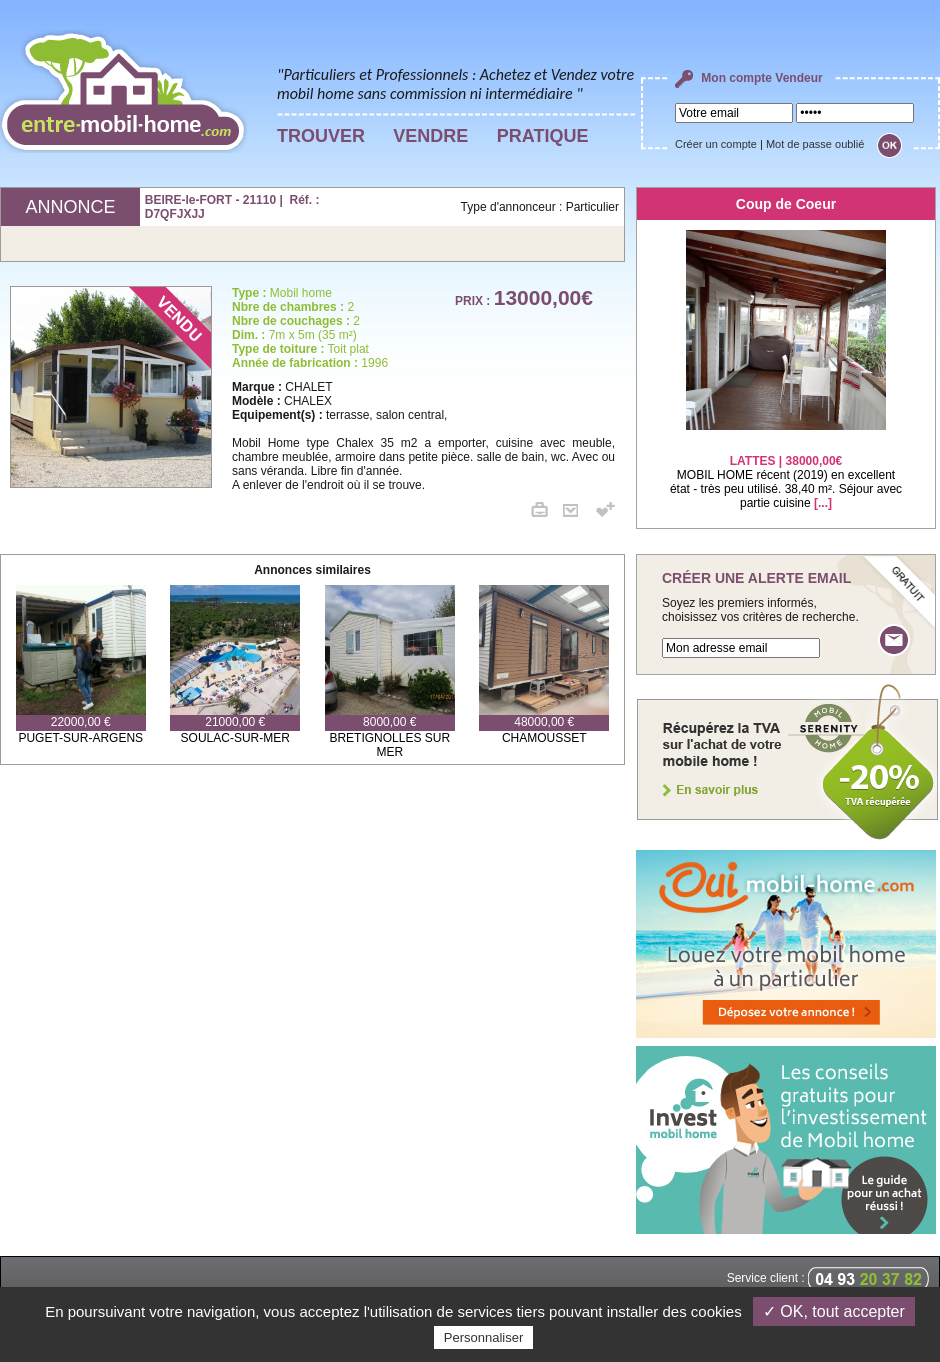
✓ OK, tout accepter (834, 1311)
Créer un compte (716, 144)
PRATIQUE (543, 136)
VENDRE (430, 136)
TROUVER (321, 136)
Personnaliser (484, 1337)
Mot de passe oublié (815, 144)
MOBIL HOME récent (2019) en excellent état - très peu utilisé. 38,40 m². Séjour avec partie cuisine (786, 469)
